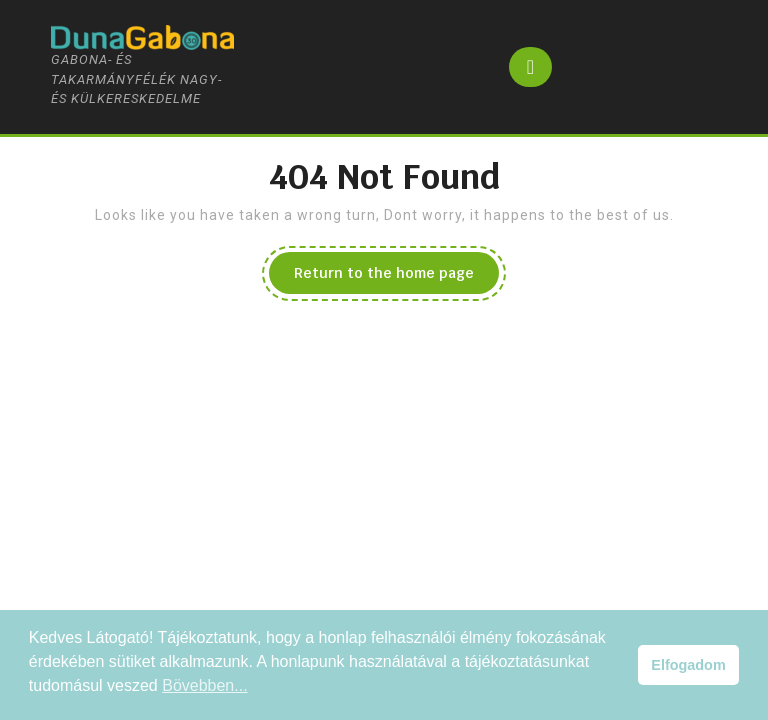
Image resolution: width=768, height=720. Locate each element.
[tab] (530, 67)
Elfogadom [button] (688, 665)
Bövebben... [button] (204, 685)
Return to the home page (396, 278)
